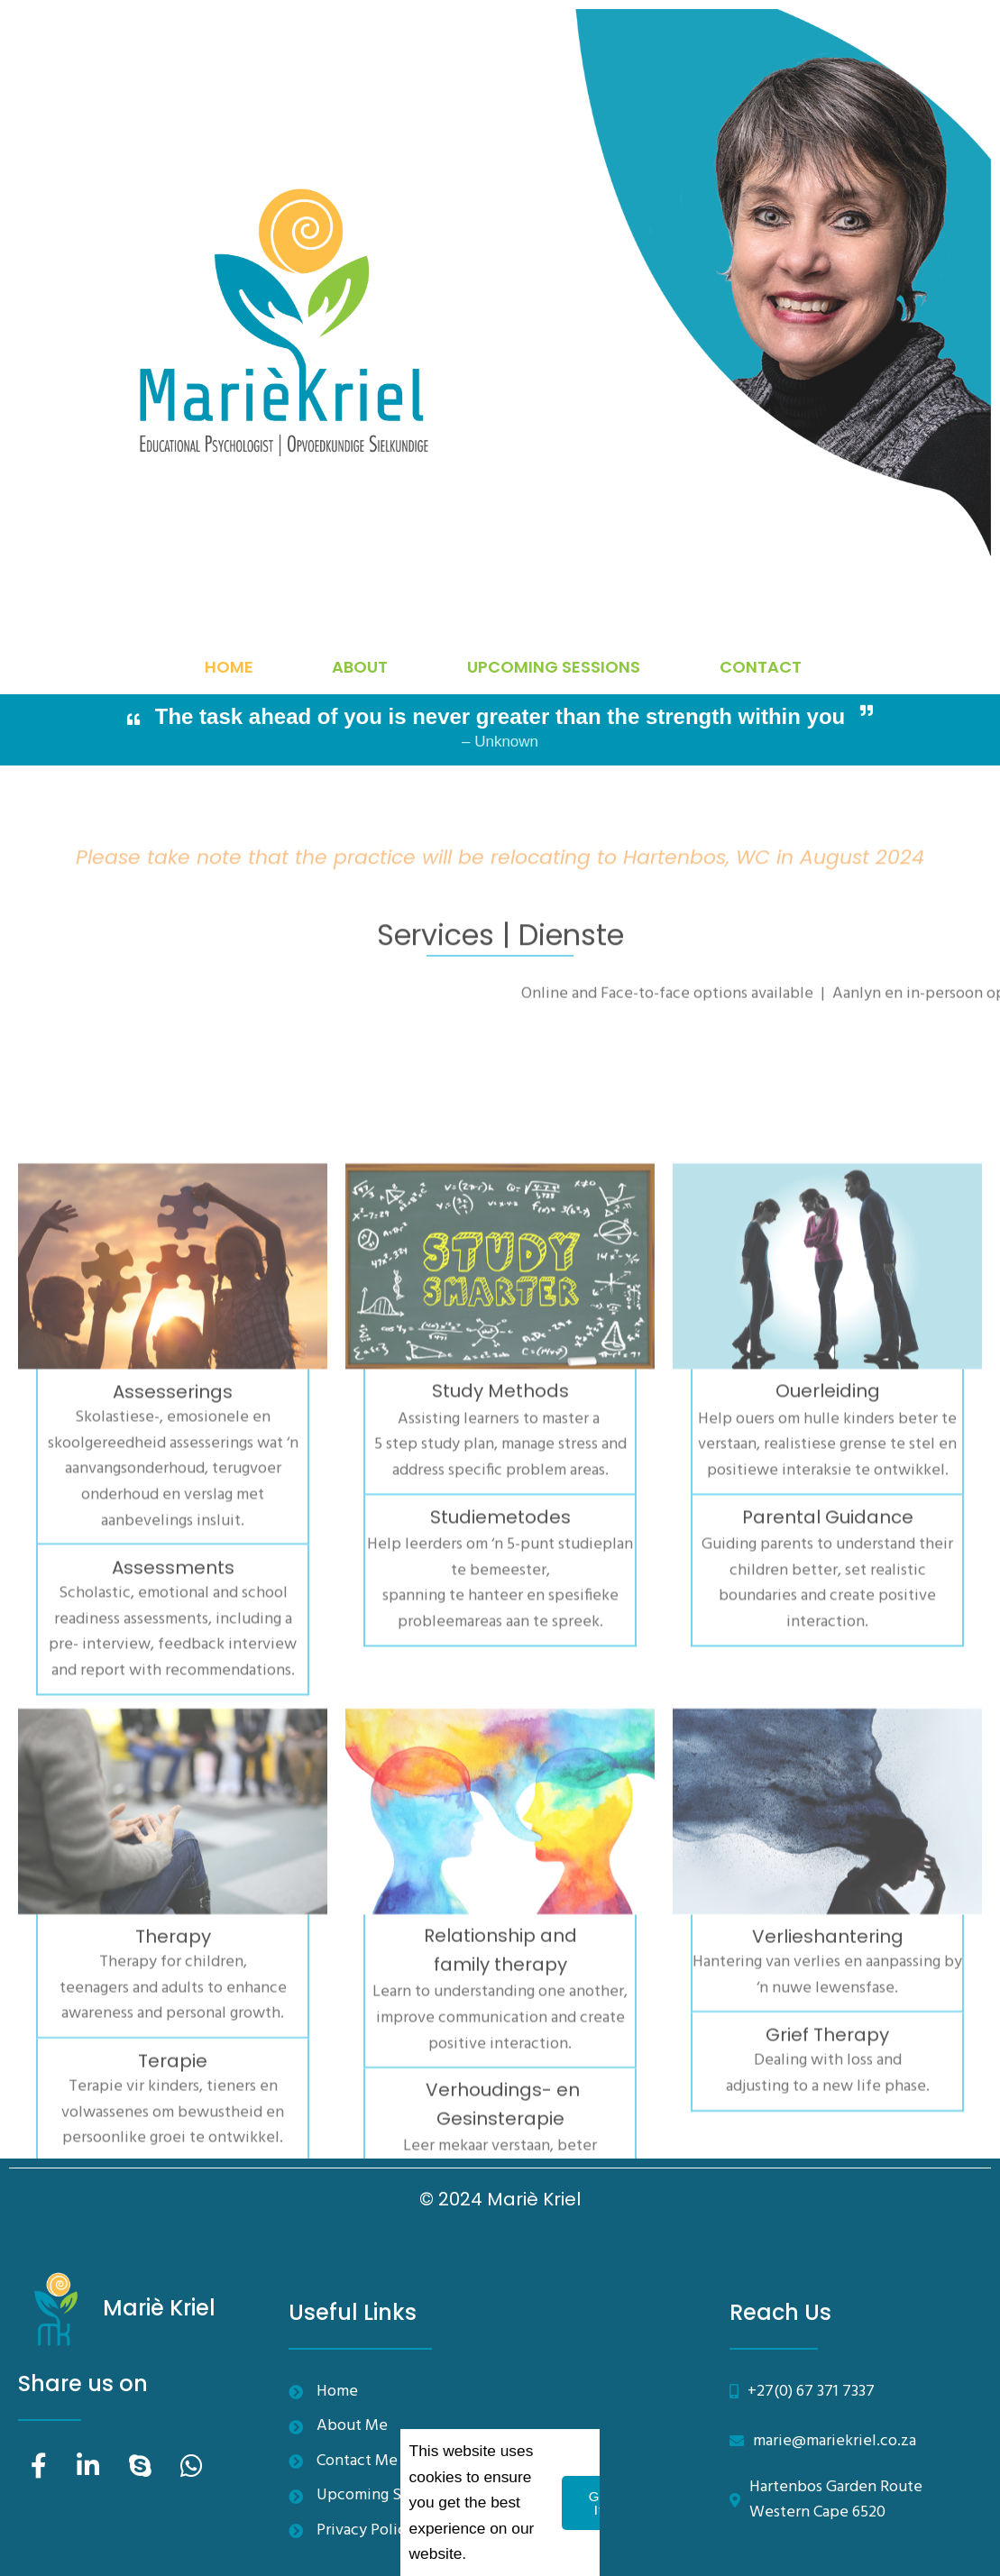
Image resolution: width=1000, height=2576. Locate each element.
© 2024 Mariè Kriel (500, 2199)
